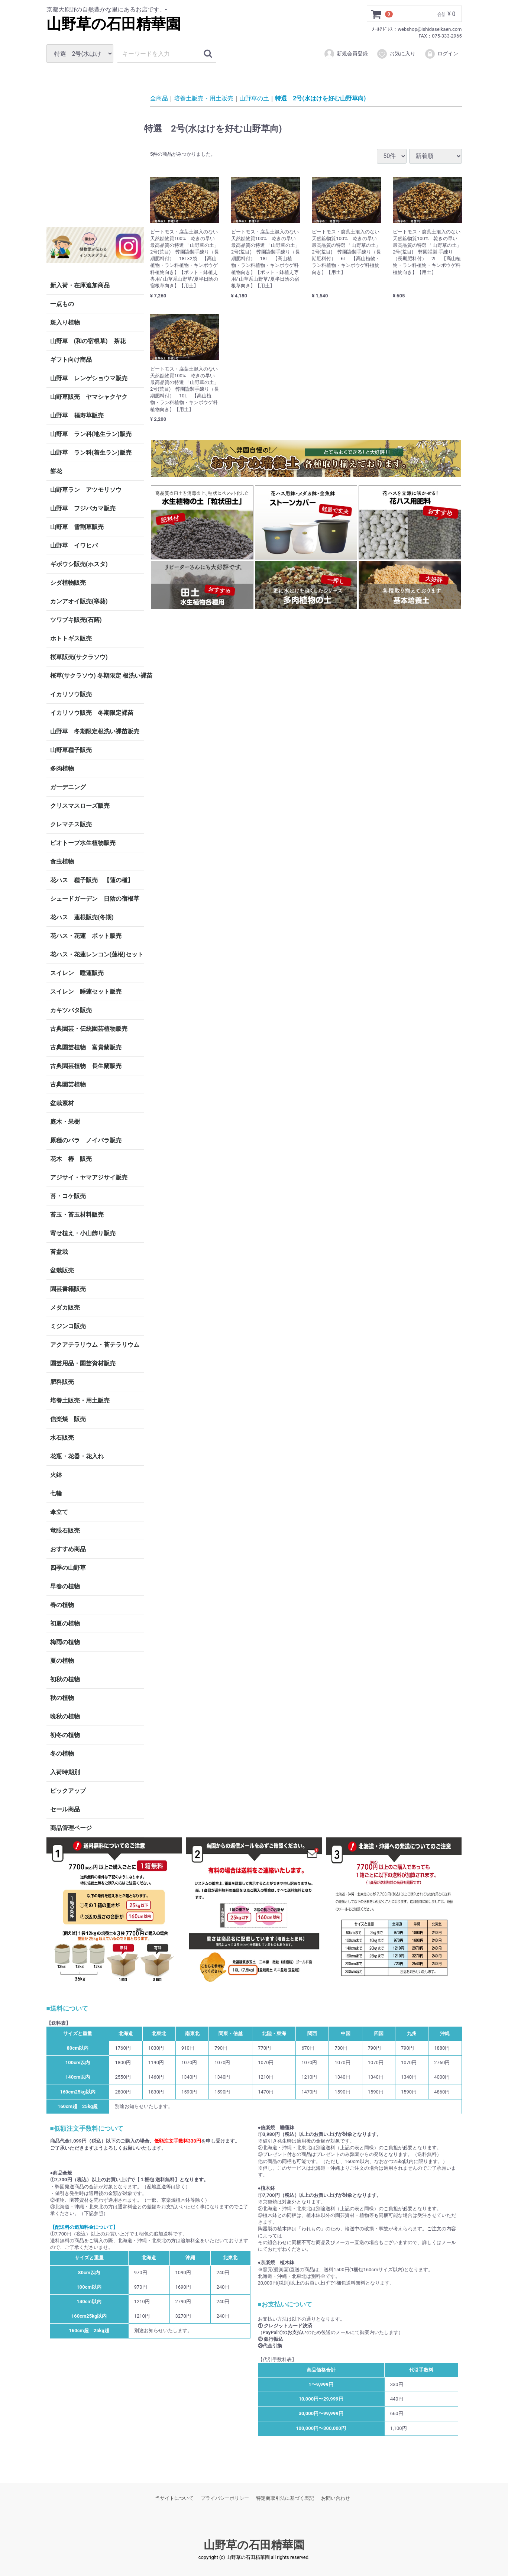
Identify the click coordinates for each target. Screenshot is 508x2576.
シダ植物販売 (68, 582)
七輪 (56, 1493)
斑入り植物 (65, 322)
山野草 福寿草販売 (77, 415)
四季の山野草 (68, 1567)
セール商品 (65, 1809)
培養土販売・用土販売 (80, 1400)
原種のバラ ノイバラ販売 (86, 1140)
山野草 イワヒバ (74, 545)
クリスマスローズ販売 (80, 805)
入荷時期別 (65, 1772)
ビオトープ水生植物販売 (83, 842)
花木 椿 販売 (71, 1158)
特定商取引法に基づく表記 (285, 2498)
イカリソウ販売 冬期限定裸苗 (91, 712)
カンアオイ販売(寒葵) (79, 601)
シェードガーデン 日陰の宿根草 (94, 898)
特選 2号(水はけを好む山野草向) (320, 98)
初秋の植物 (65, 1679)
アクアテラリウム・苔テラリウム (94, 1344)
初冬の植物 (65, 1735)
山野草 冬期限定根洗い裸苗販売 (94, 731)
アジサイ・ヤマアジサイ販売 (88, 1177)
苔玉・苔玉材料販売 (77, 1214)
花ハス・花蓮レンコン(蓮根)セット (96, 954)
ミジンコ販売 (68, 1326)
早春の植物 (65, 1586)
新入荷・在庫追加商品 (80, 285)
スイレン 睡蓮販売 (77, 973)
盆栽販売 (62, 1270)
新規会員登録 (346, 53)
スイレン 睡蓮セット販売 (86, 991)
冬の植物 (62, 1753)
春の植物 (62, 1604)
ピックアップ (68, 1790)
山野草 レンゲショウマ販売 (88, 378)
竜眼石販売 (65, 1530)
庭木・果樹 (65, 1121)
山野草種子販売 (71, 749)
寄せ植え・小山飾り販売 (83, 1233)
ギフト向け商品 (71, 359)
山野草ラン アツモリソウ (86, 489)
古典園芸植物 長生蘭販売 (86, 1065)
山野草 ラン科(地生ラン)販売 (91, 434)
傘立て (59, 1511)
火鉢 (56, 1474)
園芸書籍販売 (68, 1288)
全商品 (159, 98)
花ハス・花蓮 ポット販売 (86, 935)
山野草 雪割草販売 (77, 526)
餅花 (56, 471)
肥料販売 (62, 1381)
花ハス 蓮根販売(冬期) (82, 917)
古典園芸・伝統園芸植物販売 (88, 1028)
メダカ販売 (65, 1307)
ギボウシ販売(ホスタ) (79, 564)
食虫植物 (62, 861)
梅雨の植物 (65, 1642)
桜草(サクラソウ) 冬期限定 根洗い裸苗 (97, 675)
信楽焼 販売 (68, 1419)
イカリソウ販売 (71, 694)
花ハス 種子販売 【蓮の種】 (91, 880)
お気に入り (395, 53)
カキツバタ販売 (71, 1010)
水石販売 (62, 1437)
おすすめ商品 (68, 1549)
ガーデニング (71, 787)
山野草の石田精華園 (113, 24)
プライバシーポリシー (225, 2498)
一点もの (62, 303)
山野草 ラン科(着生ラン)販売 (91, 452)
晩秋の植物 (65, 1716)
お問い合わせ (335, 2498)
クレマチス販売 (71, 824)
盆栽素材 (62, 1103)
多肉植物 (62, 768)
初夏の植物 (65, 1623)
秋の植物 (62, 1697)
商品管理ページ (71, 1827)
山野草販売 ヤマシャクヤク (88, 396)
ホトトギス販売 (71, 638)
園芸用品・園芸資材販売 (83, 1363)
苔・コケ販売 (68, 1196)
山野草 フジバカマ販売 (83, 508)
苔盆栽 (59, 1251)
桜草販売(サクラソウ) (79, 657)
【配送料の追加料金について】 (84, 2227)
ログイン (441, 53)
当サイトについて (174, 2498)
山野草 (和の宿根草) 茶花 (88, 341)
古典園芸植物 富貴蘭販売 (86, 1047)
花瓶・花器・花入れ (77, 1456)
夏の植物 (62, 1660)
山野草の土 (254, 98)
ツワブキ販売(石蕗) (76, 619)
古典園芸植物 (68, 1084)
